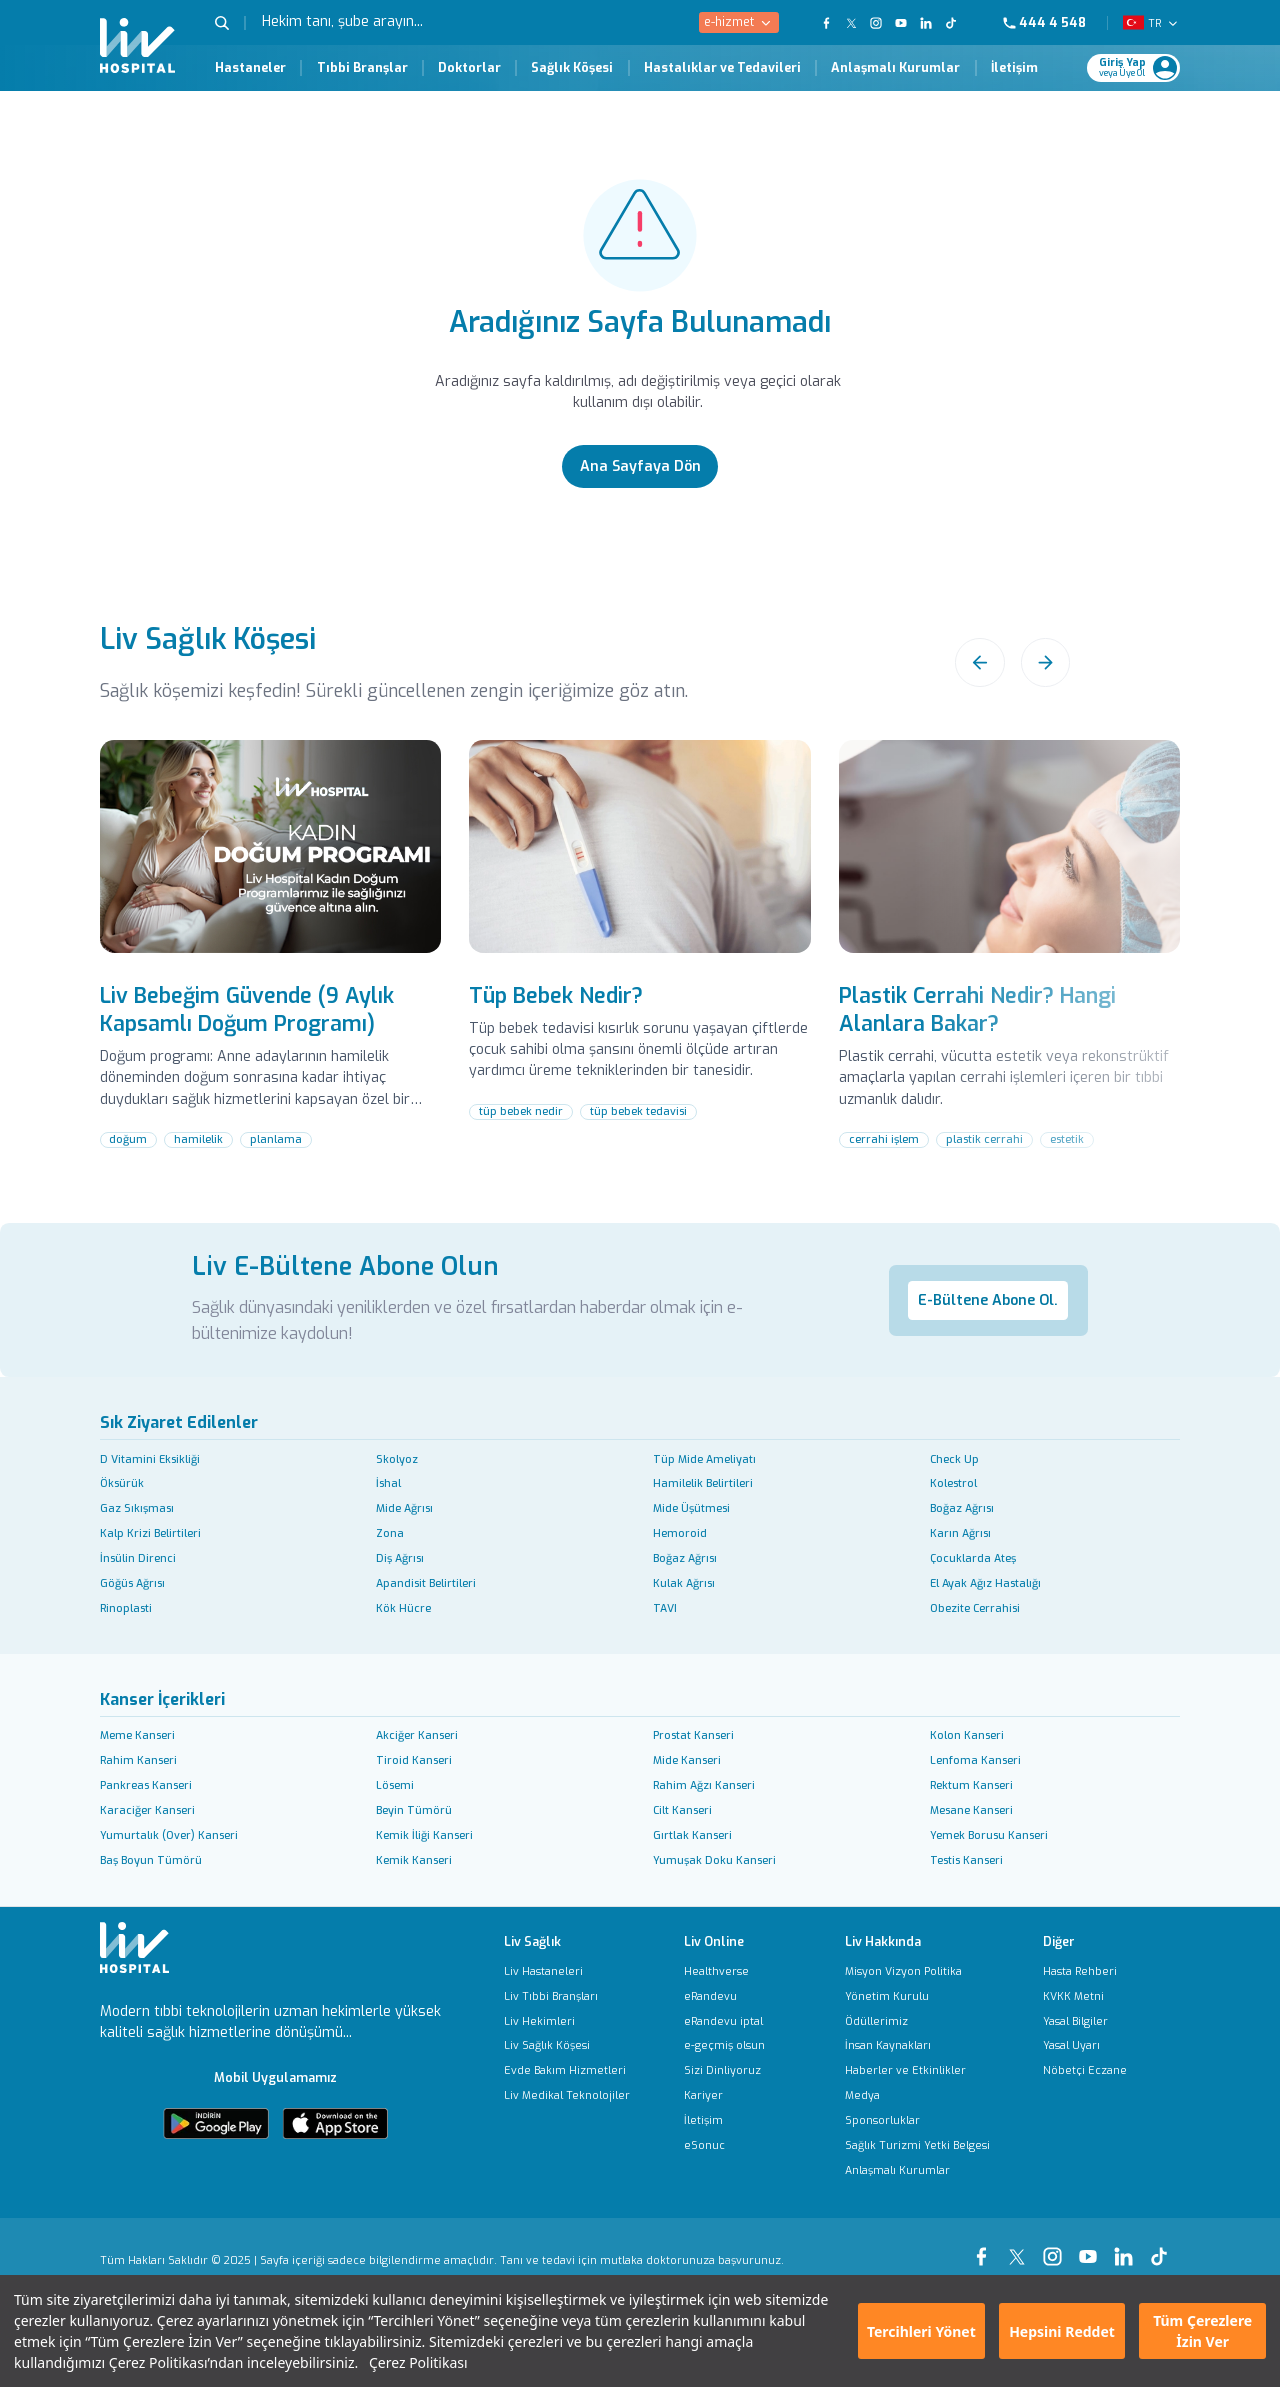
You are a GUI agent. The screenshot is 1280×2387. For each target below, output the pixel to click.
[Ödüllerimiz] (917, 2021)
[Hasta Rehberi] (1085, 1971)
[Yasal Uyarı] (1085, 2045)
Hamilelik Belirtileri (703, 1483)
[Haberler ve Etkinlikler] (917, 2070)
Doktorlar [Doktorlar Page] (469, 68)
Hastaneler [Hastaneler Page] (250, 68)
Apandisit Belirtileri (426, 1583)
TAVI (665, 1608)
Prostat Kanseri (693, 1735)
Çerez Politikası (418, 2362)
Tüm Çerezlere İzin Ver (1202, 2331)
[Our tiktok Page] (1163, 2247)
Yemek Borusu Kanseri (989, 1835)
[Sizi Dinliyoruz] (724, 2070)
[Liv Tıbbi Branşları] (567, 1996)
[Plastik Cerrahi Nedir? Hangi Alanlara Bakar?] (1009, 978)
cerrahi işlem (884, 1139)
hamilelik (198, 1139)
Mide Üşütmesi (691, 1508)
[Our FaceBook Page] (826, 23)
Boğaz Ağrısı (962, 1508)
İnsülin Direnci (138, 1558)
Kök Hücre (403, 1608)
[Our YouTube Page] (901, 23)
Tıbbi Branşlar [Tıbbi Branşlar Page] (362, 68)
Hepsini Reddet (1062, 2331)
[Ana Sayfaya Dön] (640, 466)
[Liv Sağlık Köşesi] (567, 2045)
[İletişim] (724, 2120)
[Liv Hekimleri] (567, 2021)
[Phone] (1052, 23)
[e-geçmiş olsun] (724, 2045)
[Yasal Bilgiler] (1085, 2021)
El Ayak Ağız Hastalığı (985, 1583)
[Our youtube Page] (1092, 2247)
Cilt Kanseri (682, 1810)
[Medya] (917, 2095)
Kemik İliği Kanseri (424, 1835)
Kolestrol (953, 1483)
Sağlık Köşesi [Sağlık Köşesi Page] (572, 68)
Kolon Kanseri (967, 1735)
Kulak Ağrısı (684, 1583)
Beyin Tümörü (414, 1810)
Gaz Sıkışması (137, 1508)
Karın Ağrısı (960, 1533)
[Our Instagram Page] (876, 23)
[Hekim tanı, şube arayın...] (395, 22)
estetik (1067, 1139)
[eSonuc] (724, 2145)
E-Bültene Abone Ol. (988, 1300)
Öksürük (122, 1483)
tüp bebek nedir (521, 1111)
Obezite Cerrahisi (975, 1608)
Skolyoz (397, 1459)
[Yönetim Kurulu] (917, 1996)
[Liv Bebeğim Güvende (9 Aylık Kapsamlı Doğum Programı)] (270, 978)
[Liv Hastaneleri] (567, 1971)
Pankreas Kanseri (146, 1785)
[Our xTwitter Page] (1021, 2247)
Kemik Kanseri (414, 1860)
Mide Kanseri (687, 1760)
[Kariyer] (724, 2095)
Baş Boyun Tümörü (151, 1860)
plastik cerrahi (984, 1139)
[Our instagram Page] (1056, 2247)
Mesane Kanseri (971, 1810)
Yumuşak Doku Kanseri (714, 1860)
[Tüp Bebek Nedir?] (639, 964)
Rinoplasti (126, 1608)
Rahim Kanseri (138, 1760)
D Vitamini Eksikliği (150, 1459)
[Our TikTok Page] (959, 23)
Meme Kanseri (137, 1735)
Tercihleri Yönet (921, 2331)
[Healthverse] (724, 1971)
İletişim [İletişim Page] (1014, 68)
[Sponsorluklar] (917, 2120)
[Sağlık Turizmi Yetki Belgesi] (917, 2145)
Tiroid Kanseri (414, 1760)
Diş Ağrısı (400, 1558)
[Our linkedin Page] (1127, 2247)
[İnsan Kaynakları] (917, 2045)
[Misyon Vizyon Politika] (917, 1971)
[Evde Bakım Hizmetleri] (567, 2070)
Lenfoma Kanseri (975, 1760)
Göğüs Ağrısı (132, 1583)
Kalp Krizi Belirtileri (150, 1533)
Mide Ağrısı (404, 1508)
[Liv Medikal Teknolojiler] (567, 2095)
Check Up (954, 1459)
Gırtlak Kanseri (692, 1835)
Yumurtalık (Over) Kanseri (169, 1835)
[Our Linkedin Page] (926, 23)
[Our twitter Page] (851, 23)
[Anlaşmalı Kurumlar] (917, 2170)
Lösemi (395, 1785)
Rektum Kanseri (971, 1785)
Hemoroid (680, 1533)
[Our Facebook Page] (985, 2247)
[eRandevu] (724, 1996)
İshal (388, 1483)
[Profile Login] (1165, 68)
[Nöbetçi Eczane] (1085, 2070)
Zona (390, 1533)
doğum (128, 1139)
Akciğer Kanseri (417, 1735)
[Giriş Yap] (1126, 68)
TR (1154, 23)
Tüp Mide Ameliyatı (704, 1459)
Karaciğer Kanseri (147, 1810)
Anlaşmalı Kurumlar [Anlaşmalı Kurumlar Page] (895, 68)
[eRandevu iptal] (724, 2021)
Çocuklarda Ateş (973, 1558)
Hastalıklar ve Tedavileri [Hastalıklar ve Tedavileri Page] (722, 68)
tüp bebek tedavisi (638, 1111)
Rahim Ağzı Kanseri (704, 1785)
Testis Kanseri (966, 1860)
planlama (276, 1139)
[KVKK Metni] (1085, 1996)
